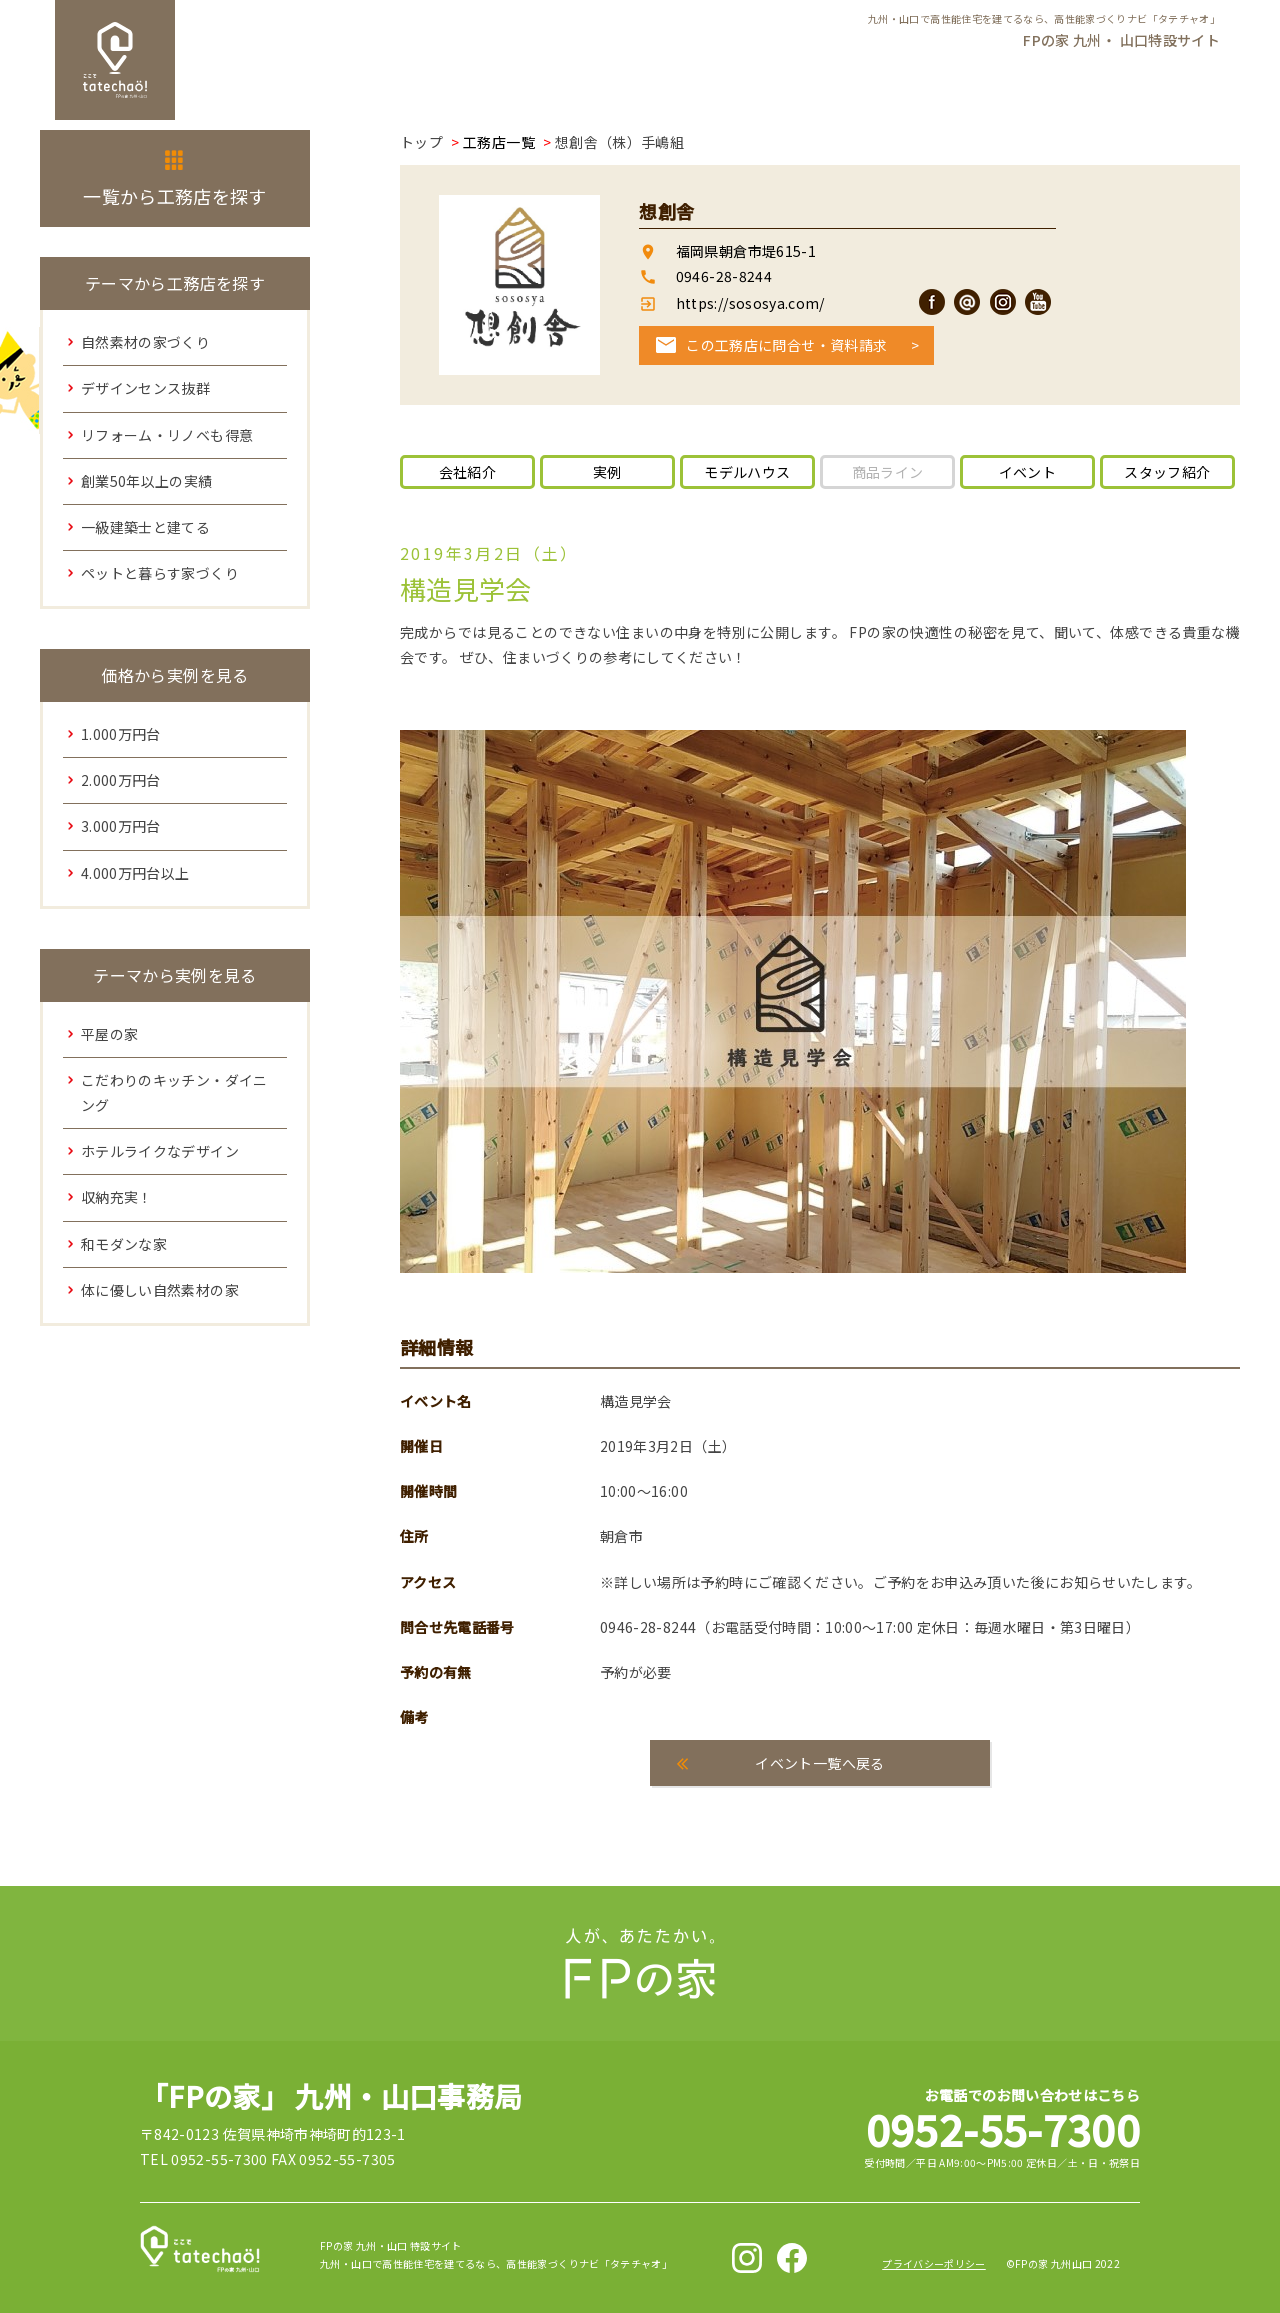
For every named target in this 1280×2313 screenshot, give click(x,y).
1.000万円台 (121, 734)
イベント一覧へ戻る (819, 1763)
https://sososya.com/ (748, 303)
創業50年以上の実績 (147, 481)
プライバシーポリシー (934, 2263)
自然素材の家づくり (145, 342)
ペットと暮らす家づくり (160, 573)
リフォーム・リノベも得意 (167, 435)
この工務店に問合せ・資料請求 (786, 345)
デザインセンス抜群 (145, 388)
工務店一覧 (499, 142)
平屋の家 (109, 1034)
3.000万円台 (121, 826)
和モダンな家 (124, 1244)
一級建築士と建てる (145, 527)
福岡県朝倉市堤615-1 (746, 251)
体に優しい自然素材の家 (160, 1290)
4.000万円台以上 (135, 873)
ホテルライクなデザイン (160, 1151)
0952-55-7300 (1003, 2128)
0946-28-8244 (724, 276)
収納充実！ (117, 1197)
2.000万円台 (121, 780)
